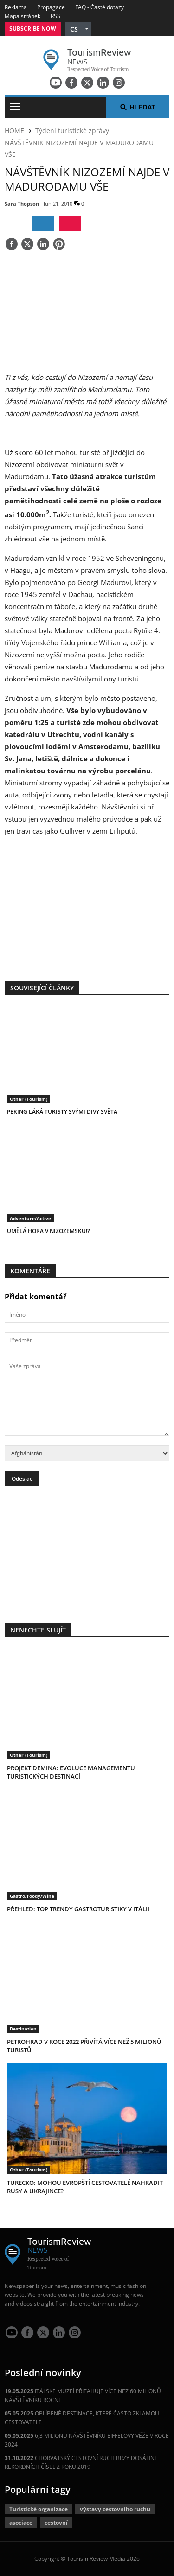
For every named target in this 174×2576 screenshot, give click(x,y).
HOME (14, 130)
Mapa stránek (22, 16)
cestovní (56, 2522)
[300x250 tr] (87, 903)
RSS (55, 16)
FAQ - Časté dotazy (99, 7)
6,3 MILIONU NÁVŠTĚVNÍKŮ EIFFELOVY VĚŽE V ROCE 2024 (87, 2440)
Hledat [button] (137, 107)
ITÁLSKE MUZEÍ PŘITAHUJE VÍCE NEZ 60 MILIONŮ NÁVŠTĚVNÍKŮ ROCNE (83, 2395)
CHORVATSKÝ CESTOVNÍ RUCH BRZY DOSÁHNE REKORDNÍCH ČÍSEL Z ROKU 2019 (81, 2462)
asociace (20, 2522)
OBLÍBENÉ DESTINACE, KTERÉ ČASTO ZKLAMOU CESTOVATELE (82, 2417)
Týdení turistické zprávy (72, 130)
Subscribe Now (32, 28)
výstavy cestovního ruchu (115, 2509)
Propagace (51, 7)
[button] (78, 29)
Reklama (16, 7)
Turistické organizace (38, 2509)
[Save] (59, 245)
